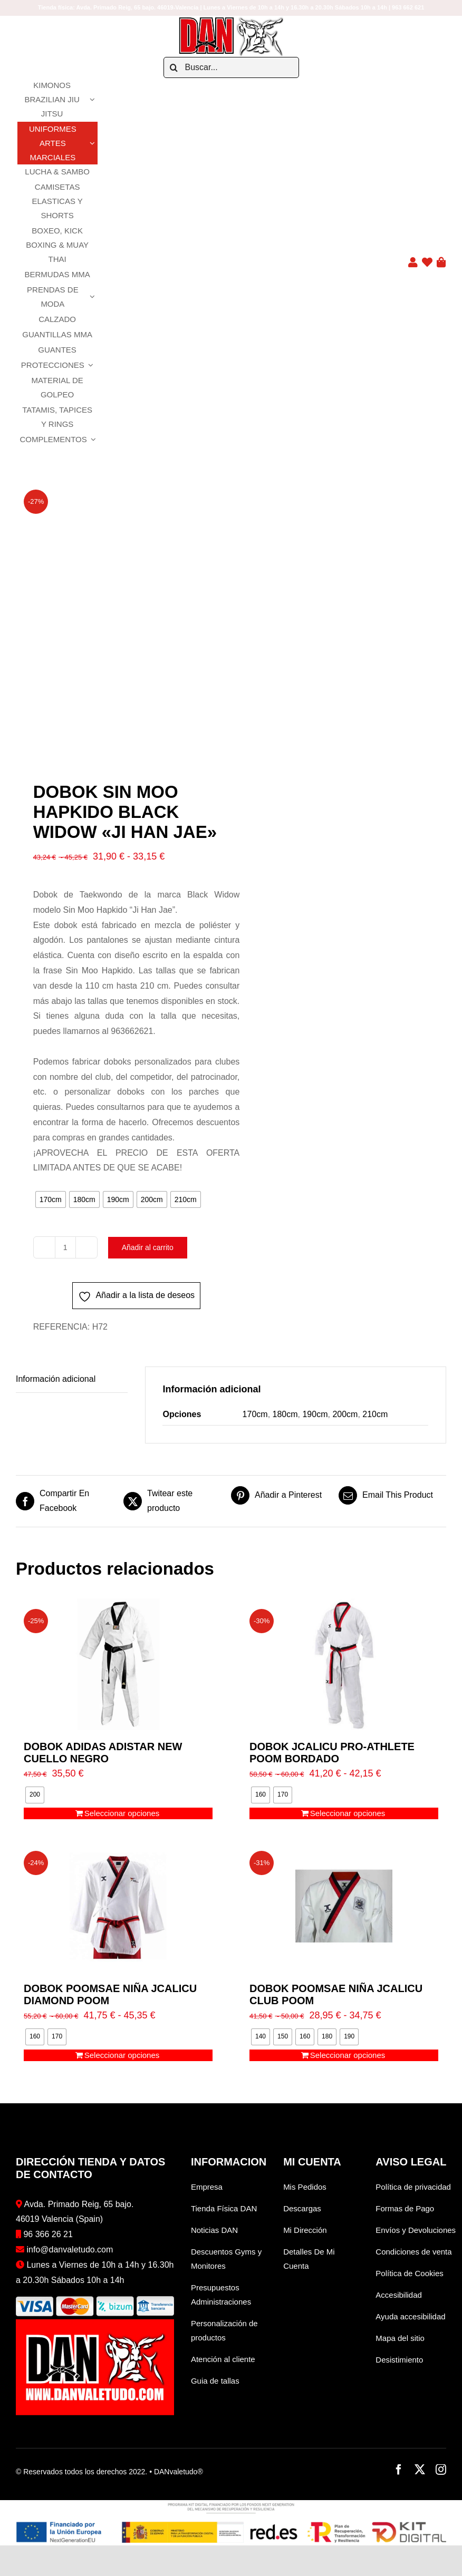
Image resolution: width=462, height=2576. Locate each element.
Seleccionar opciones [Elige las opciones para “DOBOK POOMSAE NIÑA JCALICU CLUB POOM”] (348, 2055)
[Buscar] (174, 67)
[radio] (50, 1199)
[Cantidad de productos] (65, 1247)
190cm (315, 1414)
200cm (345, 1414)
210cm (375, 1414)
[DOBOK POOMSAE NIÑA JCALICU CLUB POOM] (344, 1906)
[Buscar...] (231, 67)
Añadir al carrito (149, 1247)
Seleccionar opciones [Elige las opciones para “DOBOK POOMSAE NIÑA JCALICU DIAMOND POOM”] (122, 2055)
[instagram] (441, 2469)
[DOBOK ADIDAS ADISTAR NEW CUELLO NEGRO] (118, 1664)
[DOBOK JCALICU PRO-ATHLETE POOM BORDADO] (344, 1664)
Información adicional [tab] (55, 1378)
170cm (255, 1414)
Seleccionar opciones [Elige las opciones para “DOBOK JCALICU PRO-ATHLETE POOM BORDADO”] (348, 1813)
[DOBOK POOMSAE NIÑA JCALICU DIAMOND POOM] (118, 1906)
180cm (285, 1414)
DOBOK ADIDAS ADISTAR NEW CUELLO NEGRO (103, 1752)
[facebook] (398, 2469)
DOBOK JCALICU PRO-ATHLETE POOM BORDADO (332, 1752)
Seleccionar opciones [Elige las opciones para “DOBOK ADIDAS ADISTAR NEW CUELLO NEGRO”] (122, 1813)
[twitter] (420, 2469)
